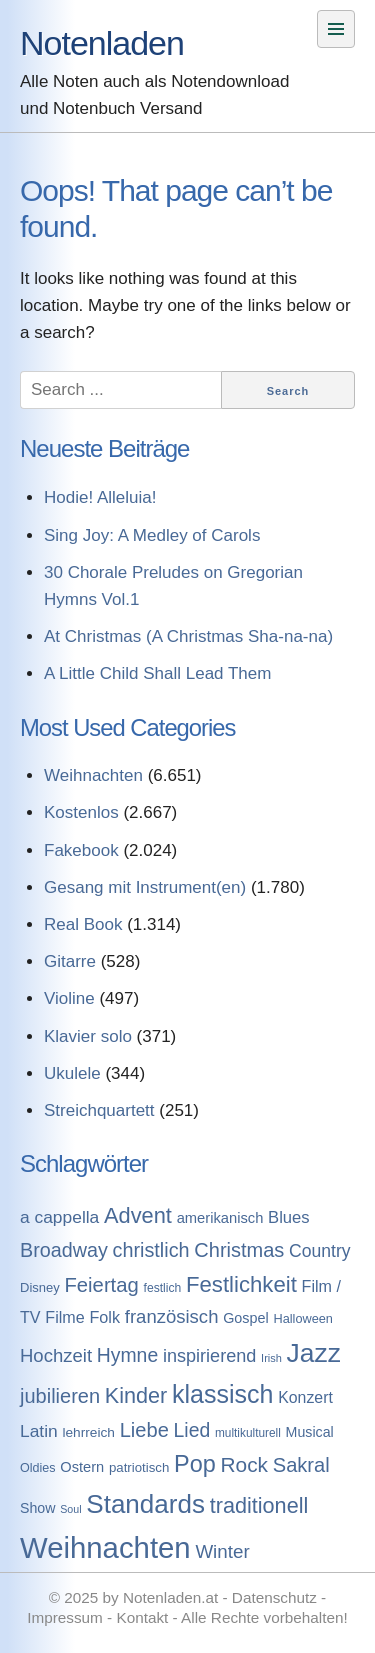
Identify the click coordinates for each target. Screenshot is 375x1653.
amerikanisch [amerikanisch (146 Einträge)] (220, 1218)
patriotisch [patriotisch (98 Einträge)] (139, 1467)
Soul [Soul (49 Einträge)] (70, 1509)
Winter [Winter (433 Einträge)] (222, 1551)
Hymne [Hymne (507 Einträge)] (127, 1355)
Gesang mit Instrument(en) (145, 887)
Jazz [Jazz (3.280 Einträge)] (314, 1353)
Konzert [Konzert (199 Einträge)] (305, 1397)
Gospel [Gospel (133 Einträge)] (246, 1318)
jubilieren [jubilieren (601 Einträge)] (60, 1396)
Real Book (83, 924)
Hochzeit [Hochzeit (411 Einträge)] (56, 1355)
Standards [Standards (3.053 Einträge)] (145, 1504)
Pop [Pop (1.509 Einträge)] (195, 1464)
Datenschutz (274, 1597)
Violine (69, 998)
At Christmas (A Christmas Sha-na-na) (188, 636)
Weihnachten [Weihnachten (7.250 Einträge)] (105, 1547)
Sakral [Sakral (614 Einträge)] (301, 1465)
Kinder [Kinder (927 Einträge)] (136, 1395)
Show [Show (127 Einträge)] (38, 1508)
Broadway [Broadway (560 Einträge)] (64, 1250)
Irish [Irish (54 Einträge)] (271, 1358)
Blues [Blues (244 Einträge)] (289, 1217)
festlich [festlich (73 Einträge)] (163, 1288)
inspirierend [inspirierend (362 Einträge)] (209, 1356)
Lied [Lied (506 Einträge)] (192, 1430)
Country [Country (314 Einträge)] (320, 1251)
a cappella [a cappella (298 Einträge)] (59, 1217)
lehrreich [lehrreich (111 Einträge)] (88, 1432)
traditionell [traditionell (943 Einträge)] (259, 1505)
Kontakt (142, 1617)
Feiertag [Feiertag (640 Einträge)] (101, 1285)
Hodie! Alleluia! (100, 497)
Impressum (65, 1617)
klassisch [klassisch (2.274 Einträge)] (222, 1394)
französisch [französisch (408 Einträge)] (172, 1316)
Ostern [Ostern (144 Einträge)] (82, 1467)
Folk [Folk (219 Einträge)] (104, 1317)
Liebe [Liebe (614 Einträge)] (144, 1430)
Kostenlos (81, 812)
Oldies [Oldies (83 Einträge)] (38, 1468)
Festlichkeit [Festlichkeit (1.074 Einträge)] (241, 1284)
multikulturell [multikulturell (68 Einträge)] (248, 1433)
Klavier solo (88, 1036)
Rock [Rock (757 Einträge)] (245, 1464)
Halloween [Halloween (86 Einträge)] (302, 1318)
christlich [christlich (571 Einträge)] (151, 1250)
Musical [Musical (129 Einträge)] (310, 1432)
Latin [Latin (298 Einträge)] (39, 1431)
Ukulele (72, 1073)
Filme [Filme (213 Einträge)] (64, 1317)
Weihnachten (93, 775)
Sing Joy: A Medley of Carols (152, 535)
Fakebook (81, 850)
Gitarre (70, 961)
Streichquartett (99, 1110)
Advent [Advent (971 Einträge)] (138, 1215)
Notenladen (102, 43)
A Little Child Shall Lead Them (157, 673)
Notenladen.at (170, 1597)
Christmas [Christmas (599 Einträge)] (239, 1250)
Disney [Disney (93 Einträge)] (40, 1287)
